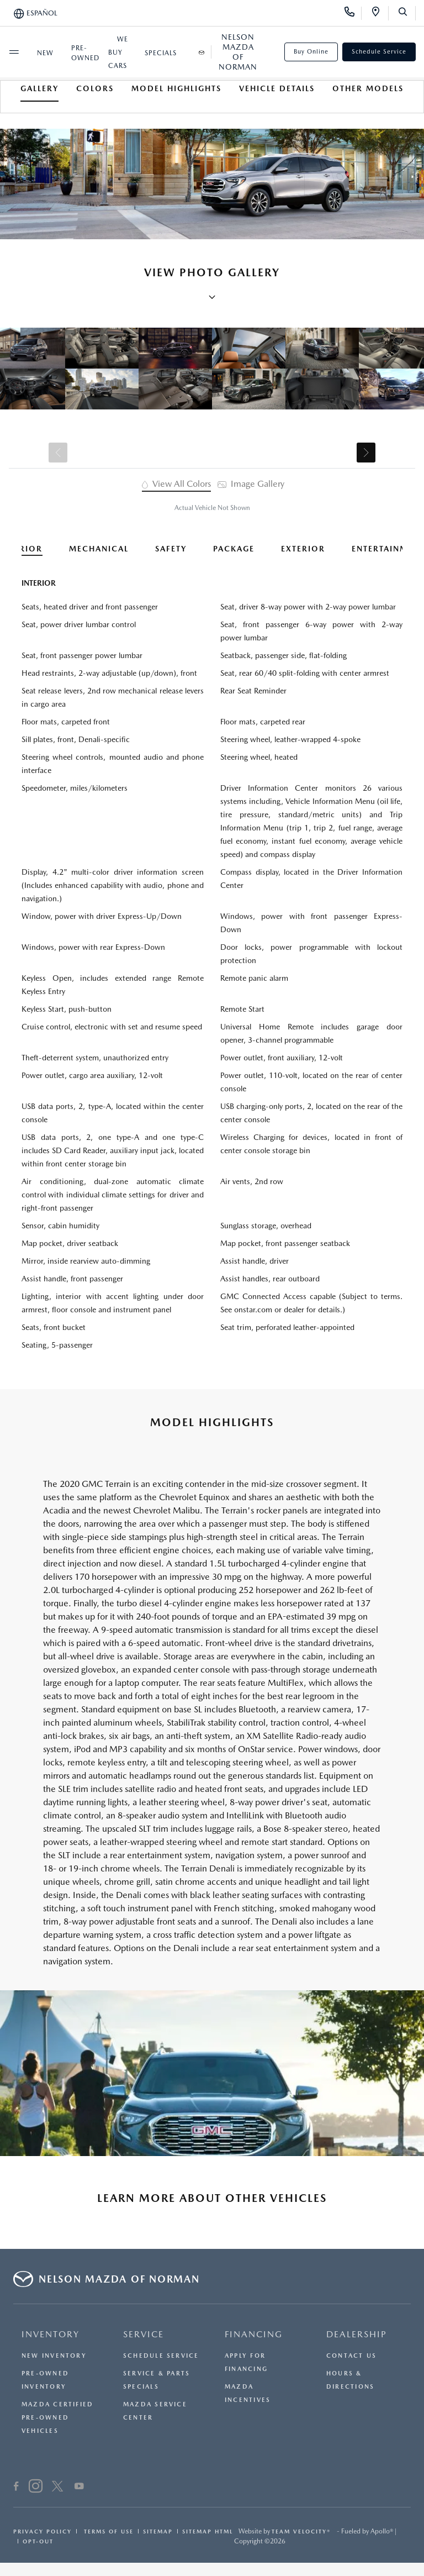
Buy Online (311, 51)
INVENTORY (51, 2334)
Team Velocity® (301, 2531)
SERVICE (143, 2334)
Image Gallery (251, 484)
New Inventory (54, 2355)
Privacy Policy (42, 2531)
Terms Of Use (107, 2531)
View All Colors (176, 484)
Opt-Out (38, 2541)
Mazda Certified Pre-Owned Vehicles (57, 2418)
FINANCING (254, 2334)
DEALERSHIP (356, 2334)
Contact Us (351, 2355)
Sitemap (158, 2531)
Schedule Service (379, 51)
